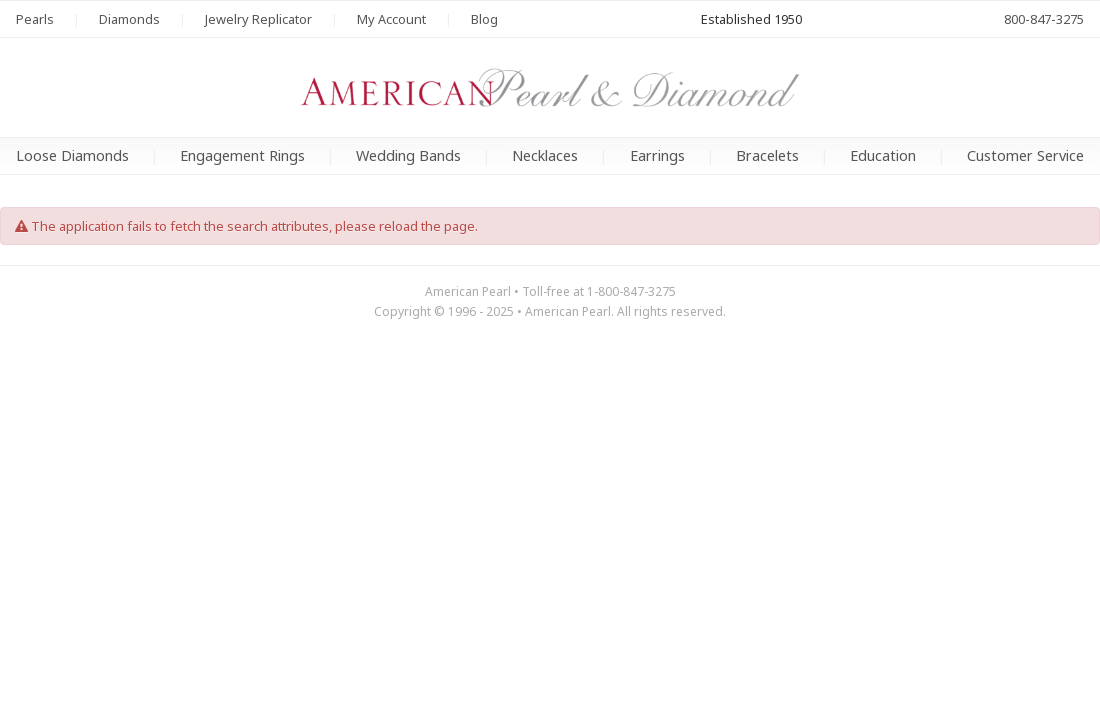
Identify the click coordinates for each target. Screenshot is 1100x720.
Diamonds (129, 19)
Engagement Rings (242, 155)
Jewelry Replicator (258, 19)
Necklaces (545, 155)
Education (883, 155)
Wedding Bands (408, 155)
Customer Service (1025, 155)
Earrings (657, 155)
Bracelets (767, 155)
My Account (391, 19)
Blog (484, 19)
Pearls (35, 19)
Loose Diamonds (72, 155)
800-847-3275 (1044, 19)
